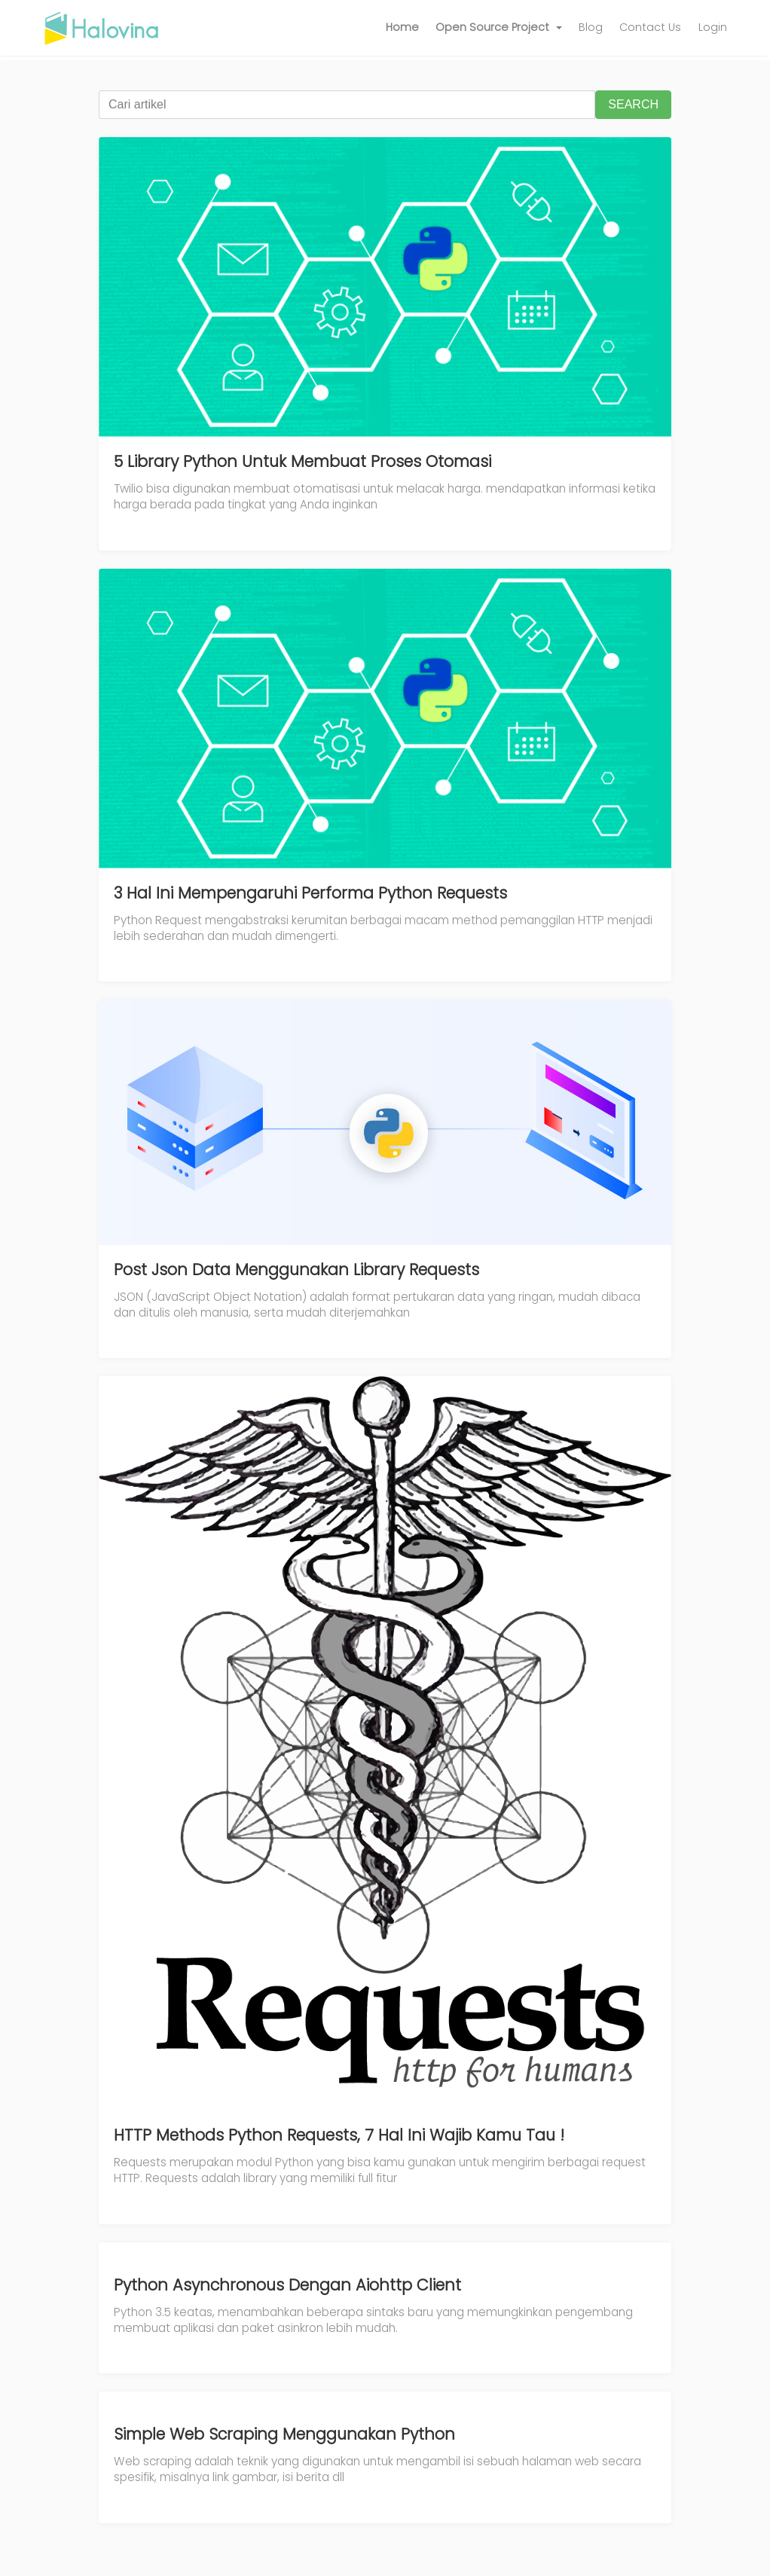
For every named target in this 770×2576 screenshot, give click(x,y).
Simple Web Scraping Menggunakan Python (284, 2434)
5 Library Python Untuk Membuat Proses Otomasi (302, 461)
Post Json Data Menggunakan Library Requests (296, 1269)
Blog (591, 27)
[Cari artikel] (347, 104)
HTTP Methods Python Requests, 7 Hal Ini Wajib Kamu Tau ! (339, 2135)
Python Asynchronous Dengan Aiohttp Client (287, 2285)
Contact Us (650, 27)
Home (402, 27)
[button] (498, 27)
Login (712, 27)
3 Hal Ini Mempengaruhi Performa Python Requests (310, 893)
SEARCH (633, 104)
